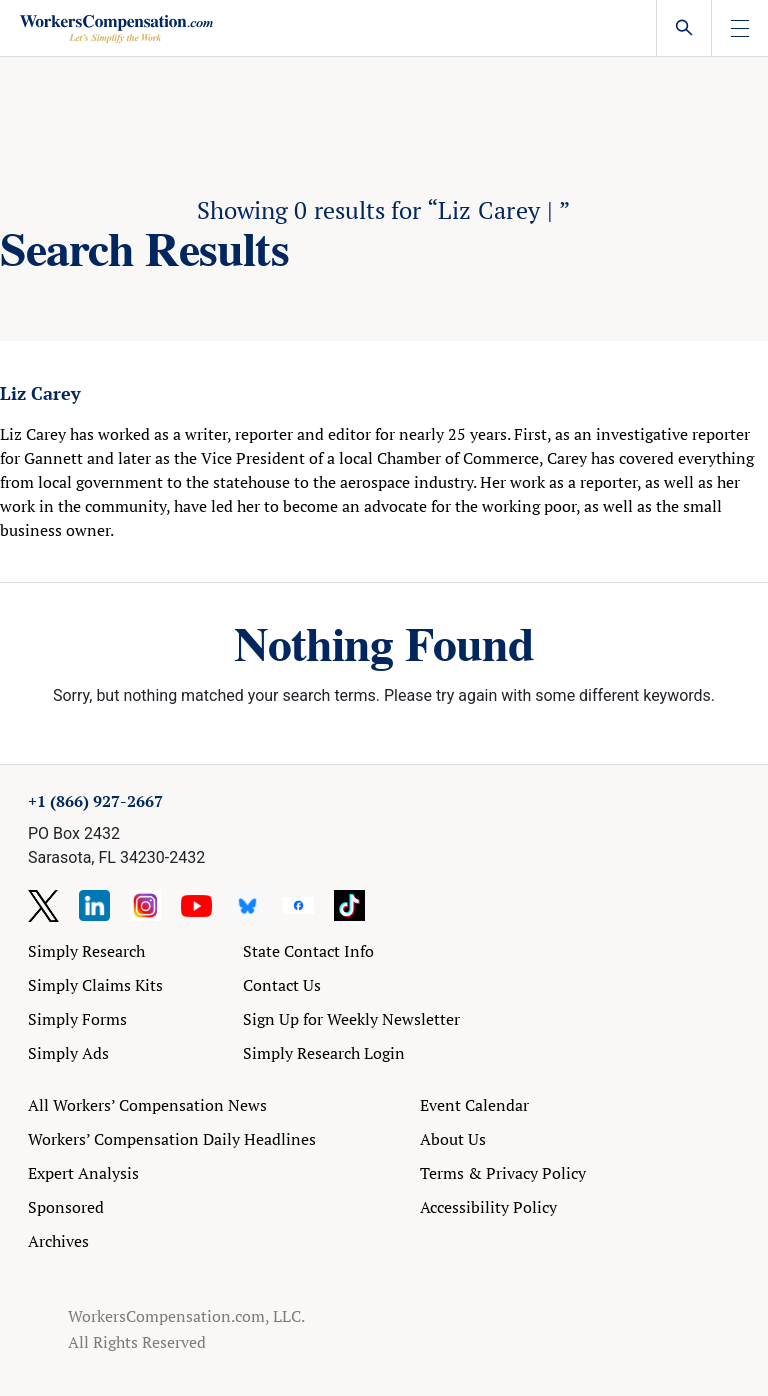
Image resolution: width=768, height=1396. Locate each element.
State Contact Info (308, 951)
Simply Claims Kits (95, 985)
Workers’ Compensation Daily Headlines (172, 1139)
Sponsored (66, 1207)
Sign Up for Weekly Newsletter (351, 1019)
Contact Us (282, 985)
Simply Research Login (324, 1053)
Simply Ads (68, 1053)
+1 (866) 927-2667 (95, 801)
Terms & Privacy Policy (503, 1173)
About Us (453, 1139)
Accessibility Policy (488, 1207)
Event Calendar (474, 1105)
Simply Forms (77, 1019)
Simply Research (86, 951)
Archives (58, 1241)
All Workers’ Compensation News (147, 1105)
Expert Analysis (83, 1173)
